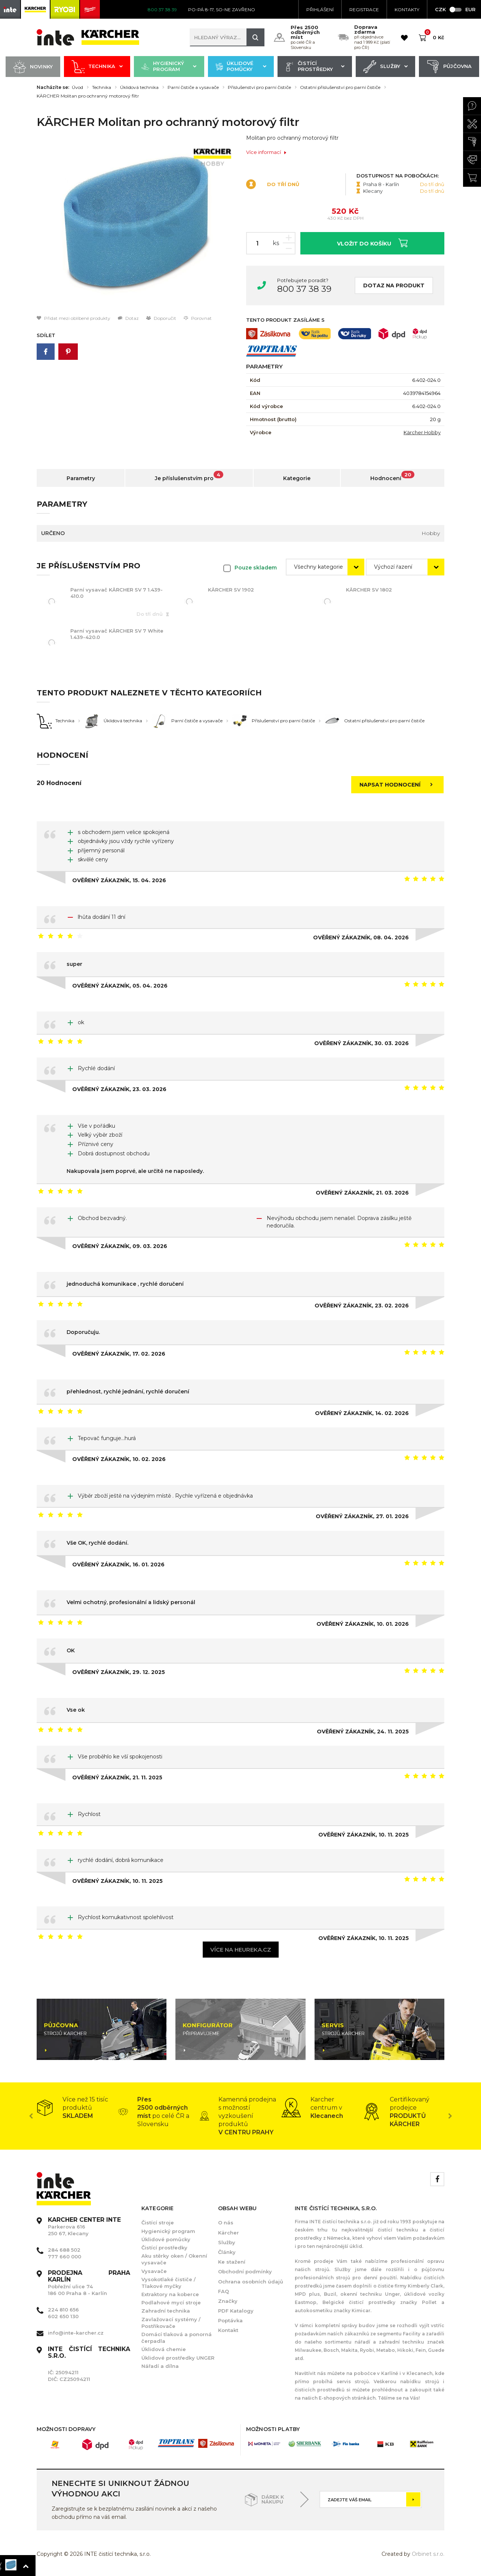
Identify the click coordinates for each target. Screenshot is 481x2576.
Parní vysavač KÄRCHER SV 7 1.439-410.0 (116, 593)
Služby (385, 66)
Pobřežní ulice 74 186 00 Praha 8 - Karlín (89, 2283)
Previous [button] (31, 2116)
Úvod (77, 87)
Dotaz (128, 318)
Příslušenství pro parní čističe (259, 87)
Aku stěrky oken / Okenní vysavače (174, 2259)
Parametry (81, 478)
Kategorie (296, 478)
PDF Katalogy (236, 2311)
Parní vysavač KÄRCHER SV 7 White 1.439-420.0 (116, 634)
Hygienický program (168, 66)
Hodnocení (392, 476)
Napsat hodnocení (398, 785)
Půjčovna (449, 66)
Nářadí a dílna (160, 2366)
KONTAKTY (407, 9)
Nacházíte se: (53, 87)
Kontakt (228, 2330)
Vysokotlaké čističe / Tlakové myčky (168, 2282)
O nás (225, 2223)
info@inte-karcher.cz (76, 2333)
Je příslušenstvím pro (189, 476)
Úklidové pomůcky (240, 66)
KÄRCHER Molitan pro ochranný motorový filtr (88, 96)
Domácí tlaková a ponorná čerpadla (176, 2337)
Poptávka (230, 2320)
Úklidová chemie (163, 2349)
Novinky (33, 66)
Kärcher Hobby (422, 432)
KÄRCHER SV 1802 (369, 590)
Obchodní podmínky (245, 2271)
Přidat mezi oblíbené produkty (73, 318)
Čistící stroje (157, 2223)
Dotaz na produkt (394, 285)
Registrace (364, 9)
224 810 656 (63, 2310)
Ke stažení (231, 2262)
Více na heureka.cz (240, 1949)
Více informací (266, 152)
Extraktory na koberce (170, 2294)
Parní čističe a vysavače (193, 87)
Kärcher (228, 2233)
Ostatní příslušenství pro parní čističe (340, 87)
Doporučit (161, 318)
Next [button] (450, 2116)
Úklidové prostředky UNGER (177, 2358)
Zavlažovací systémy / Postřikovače (170, 2322)
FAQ (223, 2291)
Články (227, 2252)
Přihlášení (320, 9)
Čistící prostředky (314, 66)
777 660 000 (64, 2257)
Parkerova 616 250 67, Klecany (84, 2226)
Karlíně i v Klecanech (406, 2373)
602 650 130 (63, 2316)
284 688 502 (64, 2250)
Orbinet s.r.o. (428, 2554)
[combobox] (325, 567)
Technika (97, 66)
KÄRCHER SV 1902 (231, 590)
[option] (136, 224)
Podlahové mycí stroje (171, 2302)
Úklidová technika (139, 87)
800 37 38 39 (304, 289)
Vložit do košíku (372, 242)
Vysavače (154, 2271)
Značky (228, 2301)
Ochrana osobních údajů (250, 2282)
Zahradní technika (165, 2311)
